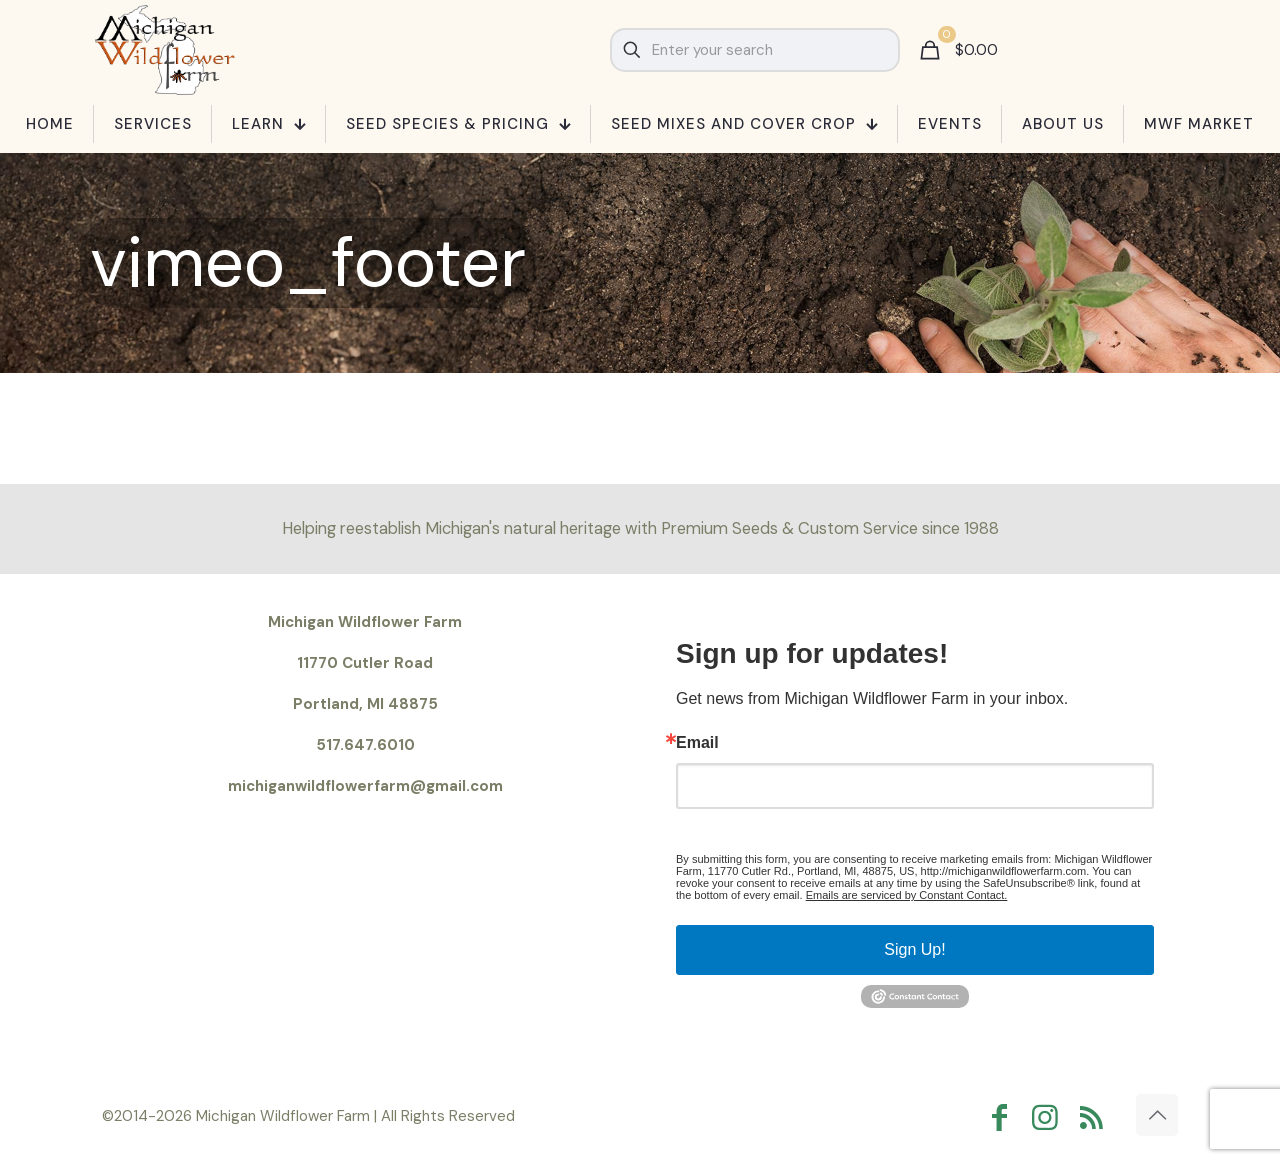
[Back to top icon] (1157, 1115)
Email (697, 743)
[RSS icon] (1096, 1117)
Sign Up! (914, 949)
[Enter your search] (755, 50)
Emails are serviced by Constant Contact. (907, 895)
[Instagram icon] (1050, 1117)
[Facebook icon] (1004, 1117)
